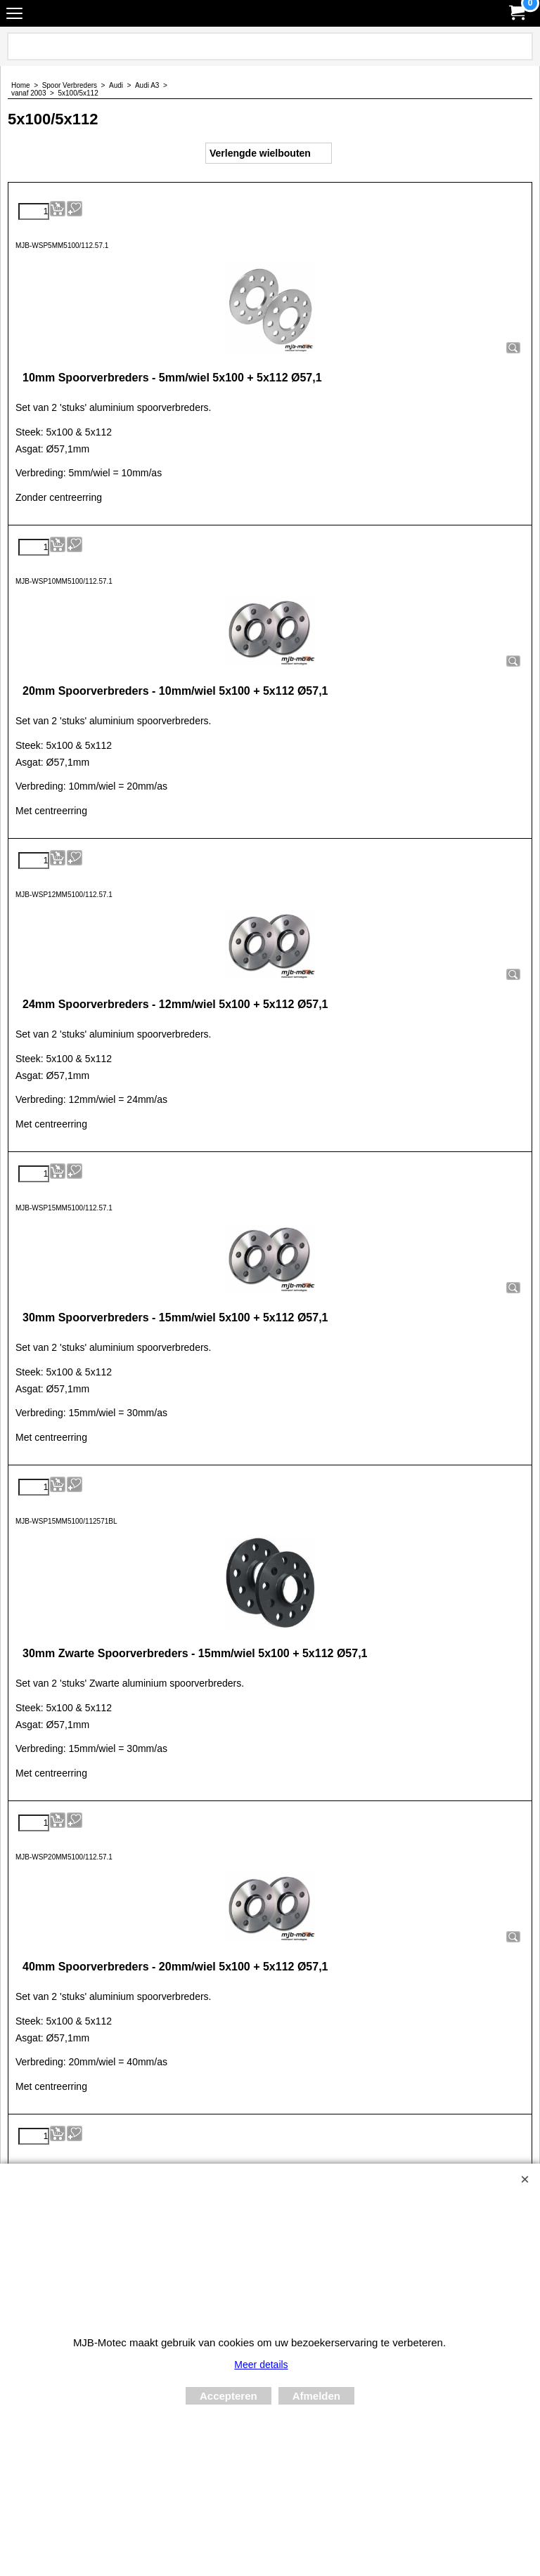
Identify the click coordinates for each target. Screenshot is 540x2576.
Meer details (261, 2364)
